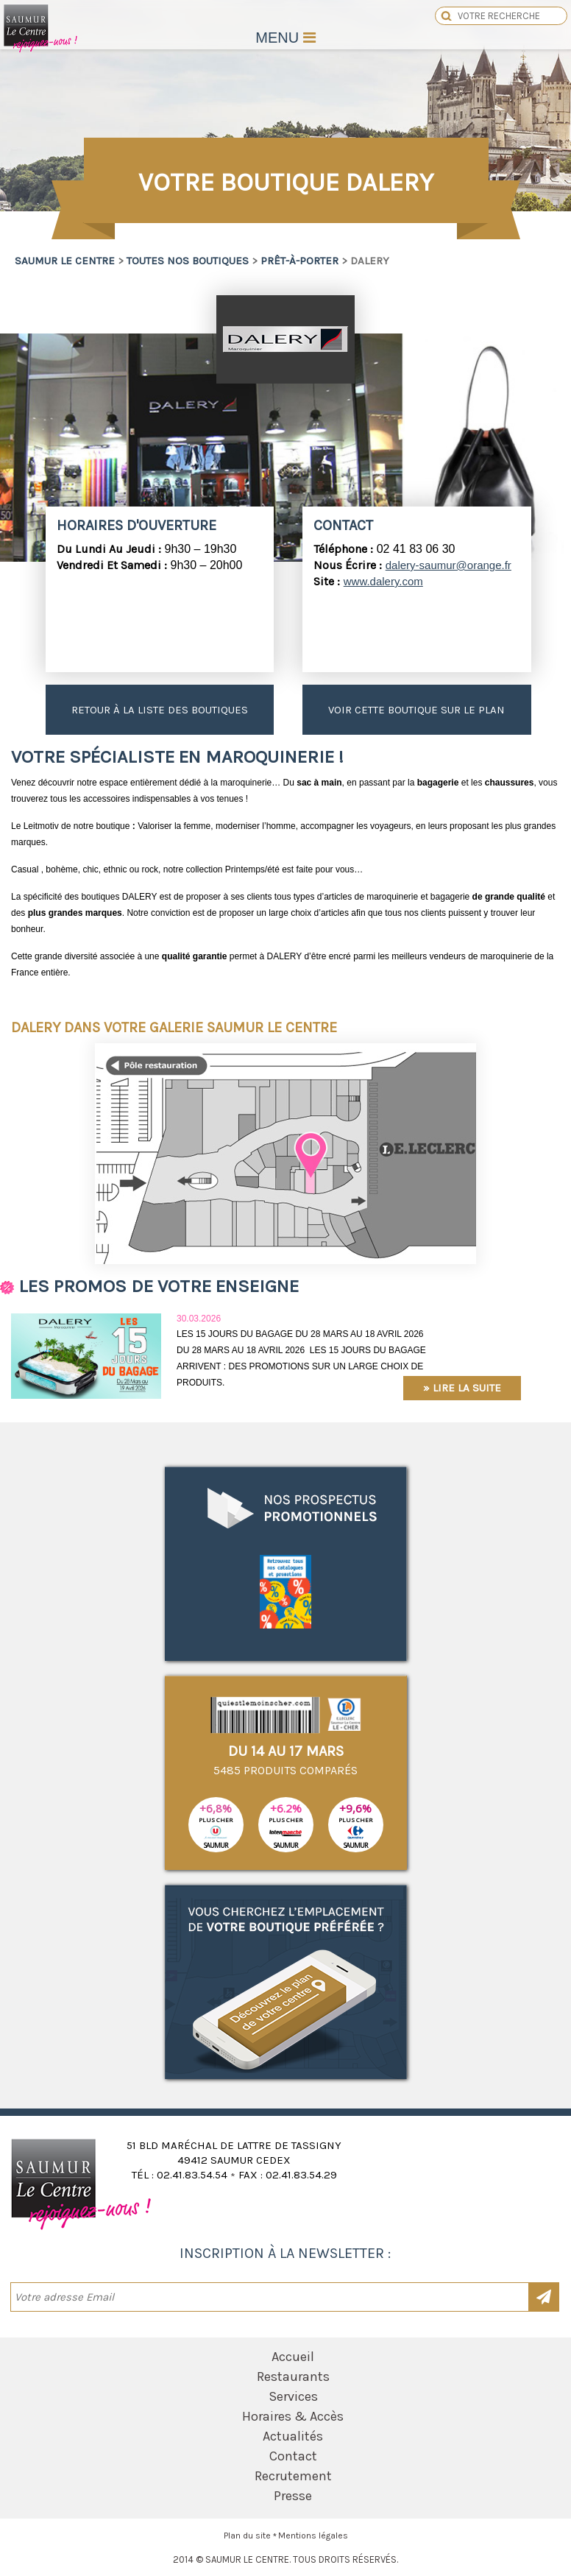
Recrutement (293, 2476)
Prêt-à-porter (299, 260)
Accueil (293, 2357)
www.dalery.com (383, 581)
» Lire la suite (462, 1387)
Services (293, 2396)
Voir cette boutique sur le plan (416, 709)
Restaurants (293, 2376)
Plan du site (247, 2535)
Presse (293, 2496)
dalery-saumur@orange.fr (448, 565)
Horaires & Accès (293, 2416)
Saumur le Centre (41, 50)
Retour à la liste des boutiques (159, 709)
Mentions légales (313, 2535)
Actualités (293, 2436)
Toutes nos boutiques (188, 260)
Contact (293, 2456)
